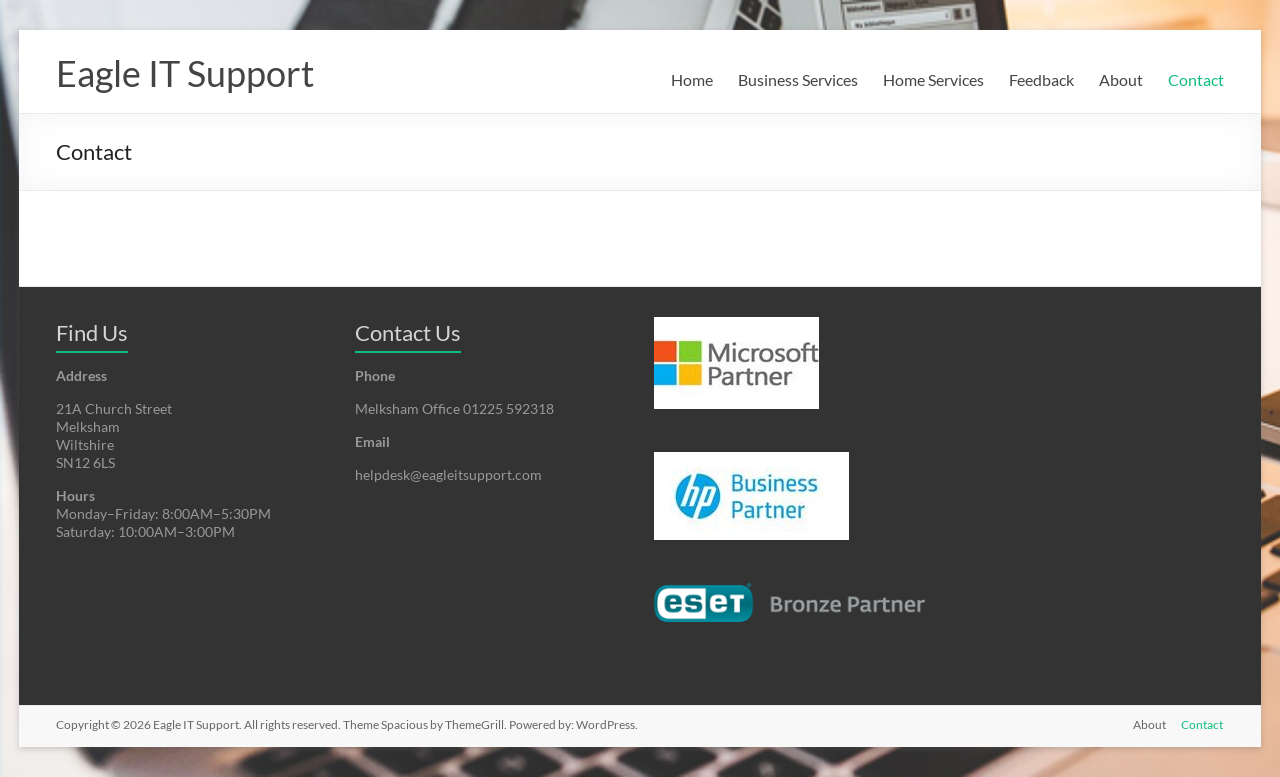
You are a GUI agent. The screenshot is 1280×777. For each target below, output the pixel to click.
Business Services (798, 79)
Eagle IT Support (185, 73)
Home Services (933, 79)
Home (692, 79)
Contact (1196, 79)
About (1121, 79)
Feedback (1041, 79)
